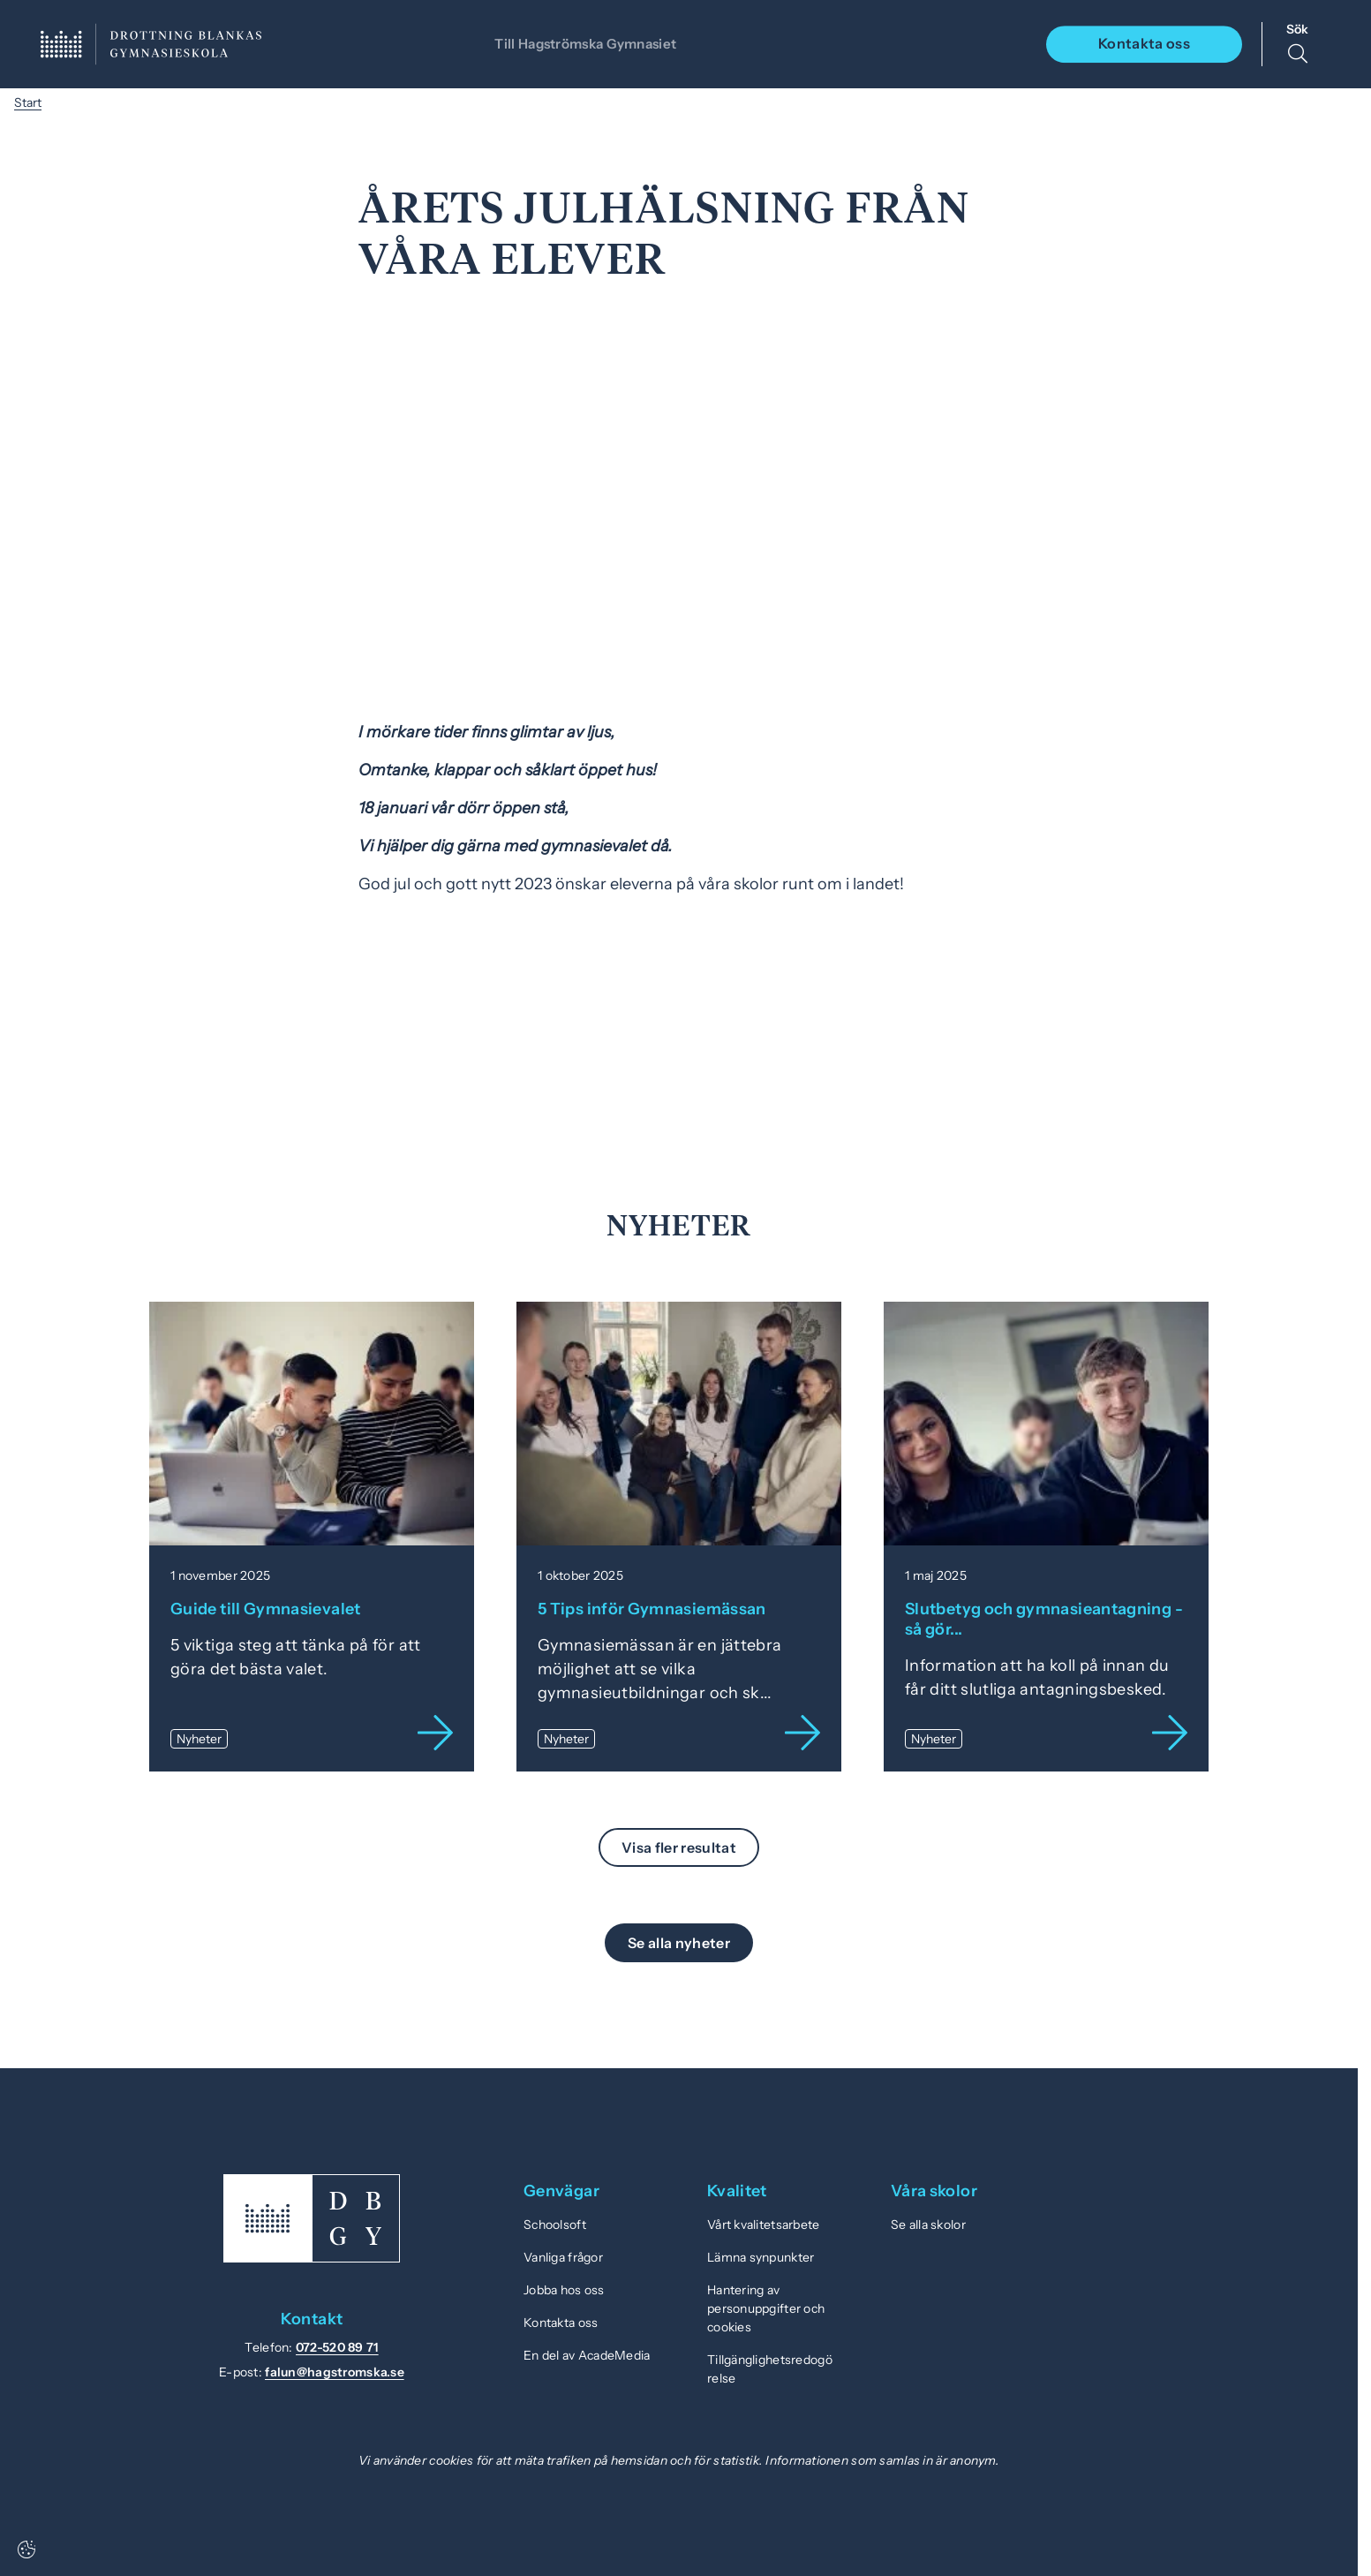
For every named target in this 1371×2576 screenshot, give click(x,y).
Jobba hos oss (564, 2290)
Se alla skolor (928, 2224)
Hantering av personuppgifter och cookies (766, 2308)
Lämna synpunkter (760, 2257)
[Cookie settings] (26, 2549)
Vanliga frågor (563, 2257)
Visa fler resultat (678, 1847)
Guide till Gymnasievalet (265, 1609)
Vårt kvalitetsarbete (763, 2224)
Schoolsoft (555, 2224)
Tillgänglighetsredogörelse (769, 2369)
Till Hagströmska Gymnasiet (583, 43)
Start (27, 102)
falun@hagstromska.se (334, 2372)
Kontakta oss (1144, 43)
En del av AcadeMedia (587, 2355)
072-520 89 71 (337, 2347)
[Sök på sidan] (1297, 44)
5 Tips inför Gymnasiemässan (652, 1609)
